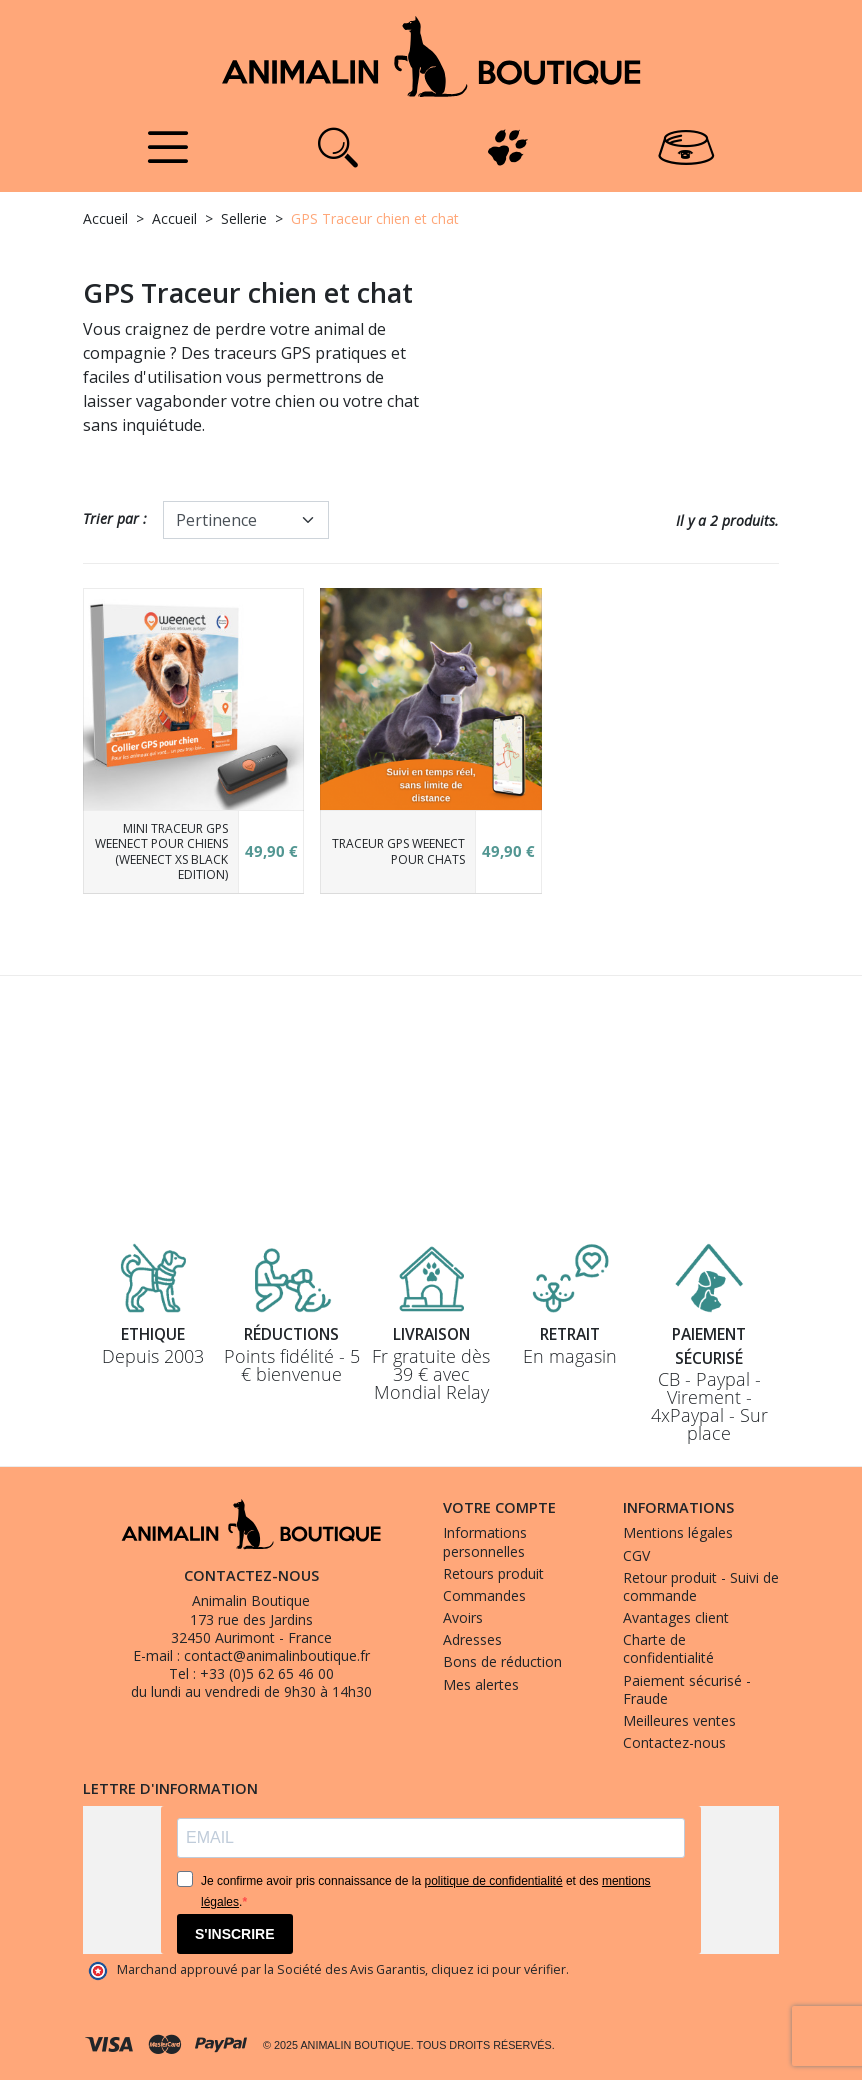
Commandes (484, 1595)
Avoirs (463, 1617)
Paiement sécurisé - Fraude (687, 1689)
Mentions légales (678, 1532)
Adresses (472, 1639)
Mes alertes (481, 1684)
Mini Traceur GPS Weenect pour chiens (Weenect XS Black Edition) (161, 852)
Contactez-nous (674, 1742)
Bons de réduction (502, 1661)
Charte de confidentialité (668, 1648)
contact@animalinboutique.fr (277, 1655)
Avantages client (676, 1617)
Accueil (105, 218)
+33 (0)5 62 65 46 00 (267, 1673)
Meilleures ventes (679, 1720)
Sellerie (244, 218)
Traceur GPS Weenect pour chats (398, 851)
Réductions (292, 1333)
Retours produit (493, 1573)
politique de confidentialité (493, 1881)
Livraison (431, 1333)
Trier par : (115, 518)
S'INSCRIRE (235, 1934)
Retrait (570, 1333)
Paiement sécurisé (709, 1345)
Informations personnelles (485, 1541)
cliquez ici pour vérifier (498, 1969)
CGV (636, 1555)
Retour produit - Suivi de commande (701, 1586)
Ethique (153, 1333)
